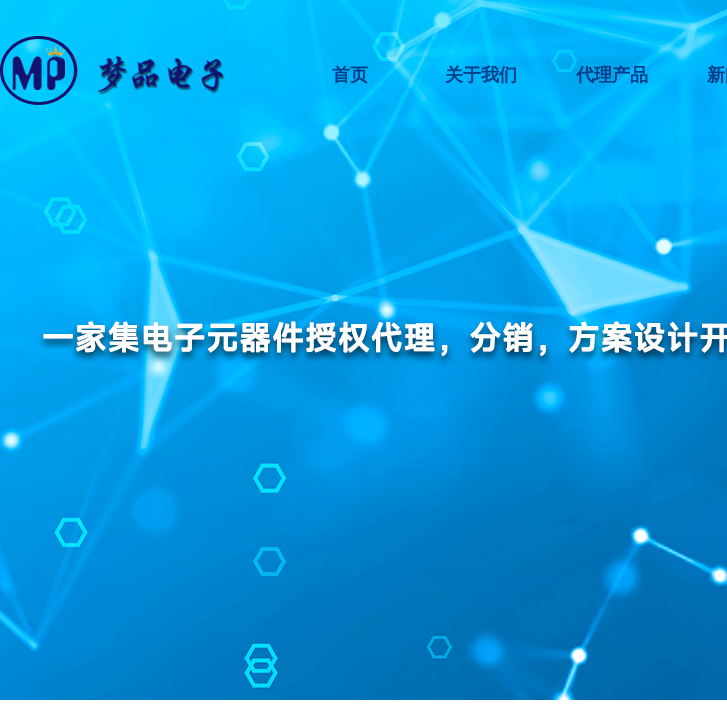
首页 (350, 75)
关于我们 (481, 75)
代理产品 (612, 75)
